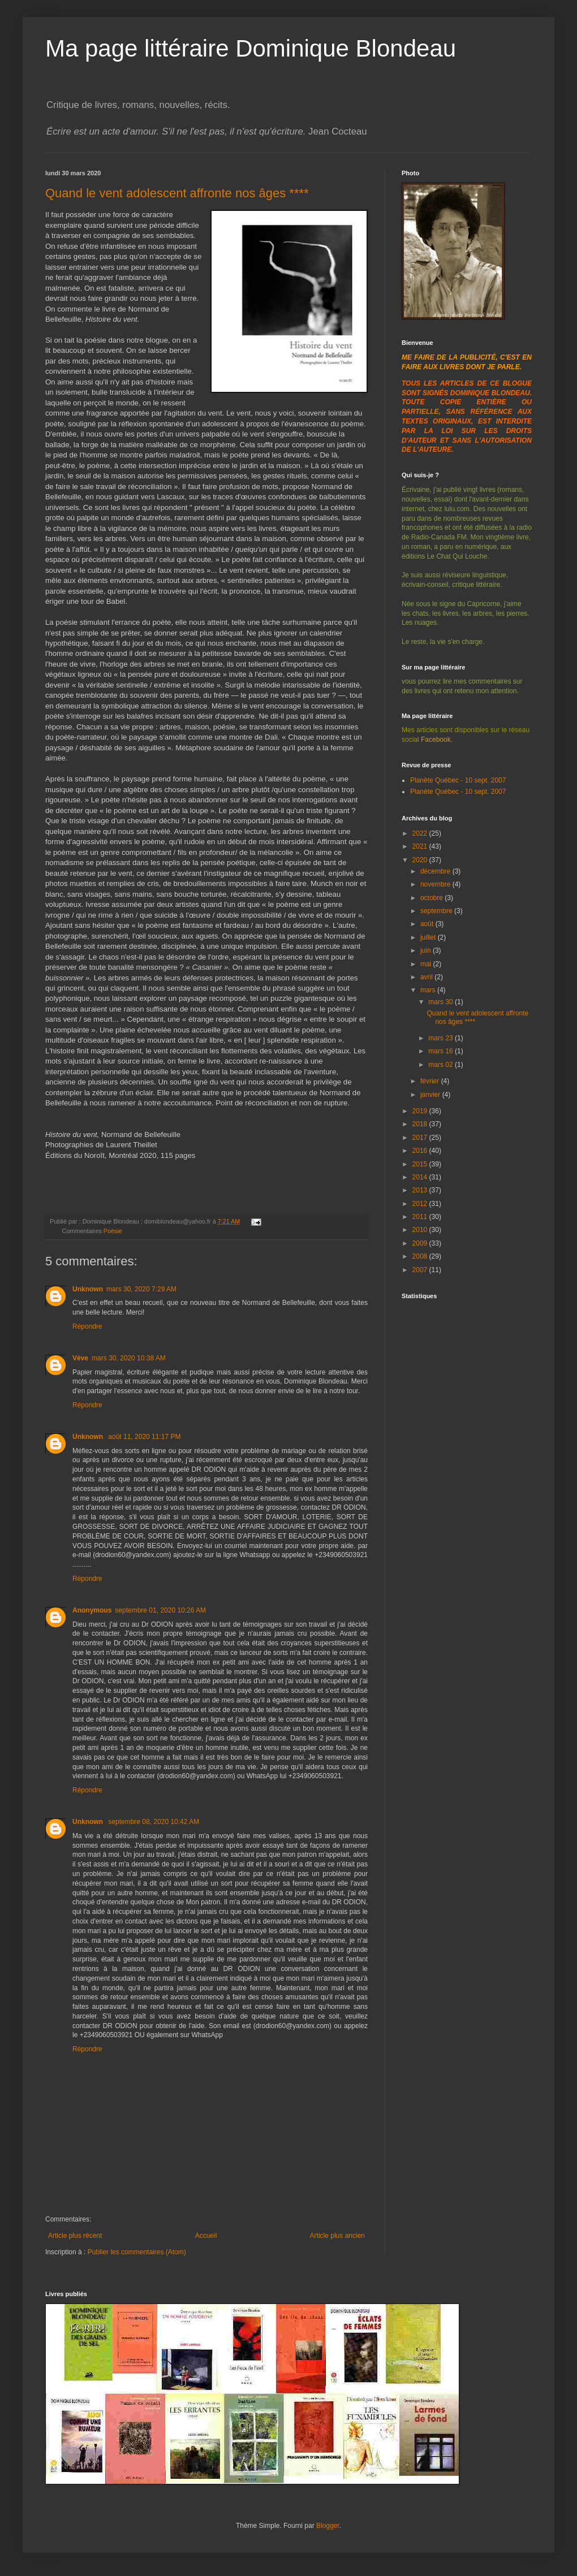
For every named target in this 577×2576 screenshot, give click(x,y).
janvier (431, 1095)
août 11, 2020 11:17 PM (144, 1437)
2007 (420, 1270)
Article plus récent (75, 2236)
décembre (436, 871)
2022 (420, 833)
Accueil (206, 2236)
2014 (420, 1177)
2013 (420, 1190)
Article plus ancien (337, 2236)
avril (427, 977)
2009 (420, 1243)
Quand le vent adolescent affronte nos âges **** (177, 193)
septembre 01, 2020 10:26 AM (160, 1610)
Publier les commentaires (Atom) (137, 2252)
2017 (420, 1138)
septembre (437, 911)
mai (426, 964)
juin (426, 950)
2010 (420, 1230)
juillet (429, 937)
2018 (420, 1124)
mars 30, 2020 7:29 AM (141, 1289)
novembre (436, 884)
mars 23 (441, 1038)
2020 (420, 860)
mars (428, 990)
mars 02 (441, 1065)
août (428, 924)
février (430, 1081)
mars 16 (441, 1051)
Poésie (113, 1231)
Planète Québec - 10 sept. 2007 (458, 780)
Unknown (87, 1289)
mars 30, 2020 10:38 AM (129, 1358)
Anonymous (91, 1610)
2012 (420, 1204)
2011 (420, 1217)
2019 (420, 1111)
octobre (432, 898)
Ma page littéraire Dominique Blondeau (250, 48)
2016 (420, 1151)
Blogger (327, 2526)
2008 (420, 1256)
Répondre (87, 1326)
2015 (420, 1164)
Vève (80, 1358)
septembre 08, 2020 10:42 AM (153, 1822)
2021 (420, 846)
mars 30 (441, 1002)
